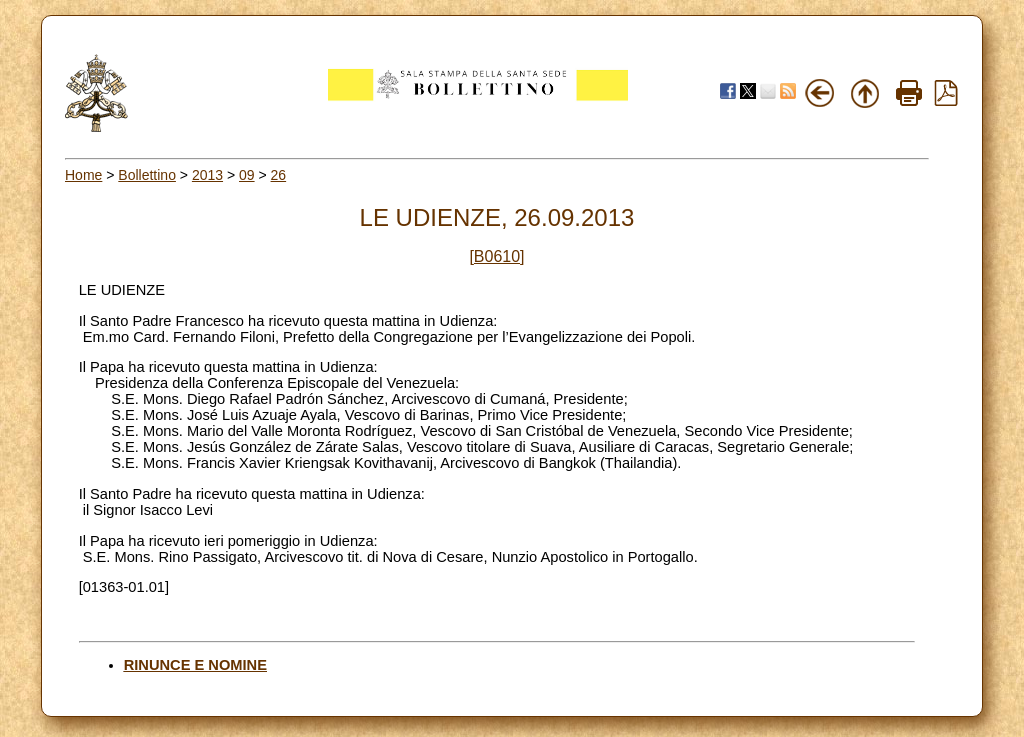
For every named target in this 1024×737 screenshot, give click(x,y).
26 (279, 175)
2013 (207, 175)
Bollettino (147, 175)
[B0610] (496, 256)
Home (83, 175)
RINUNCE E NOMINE (195, 665)
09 (247, 175)
